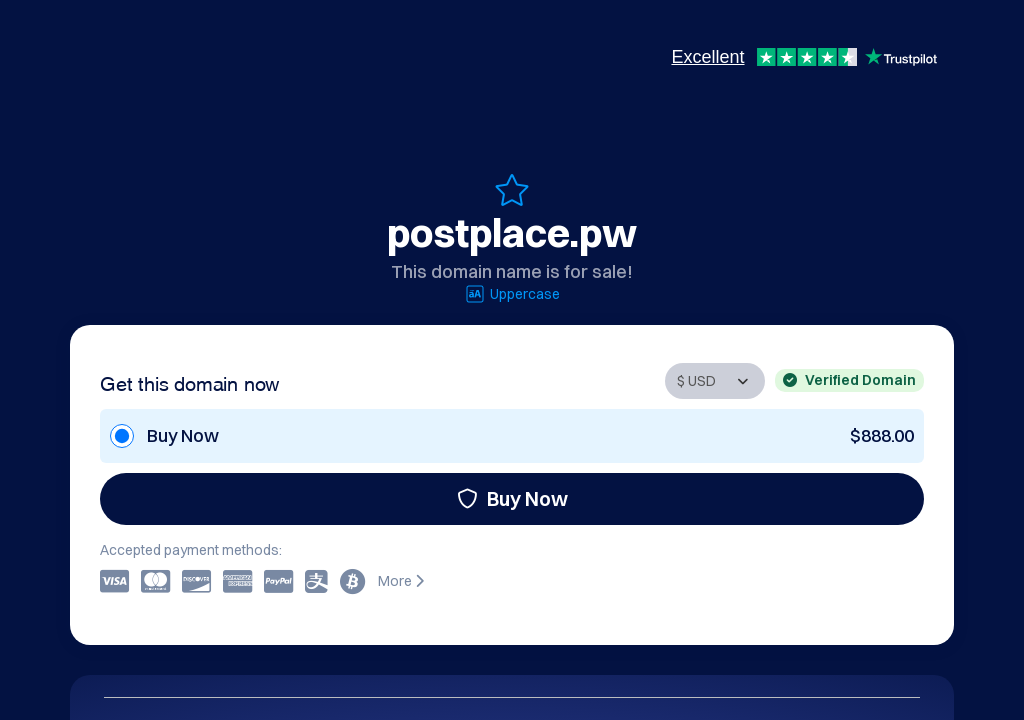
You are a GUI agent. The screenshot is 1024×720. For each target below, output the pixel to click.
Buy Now (512, 498)
